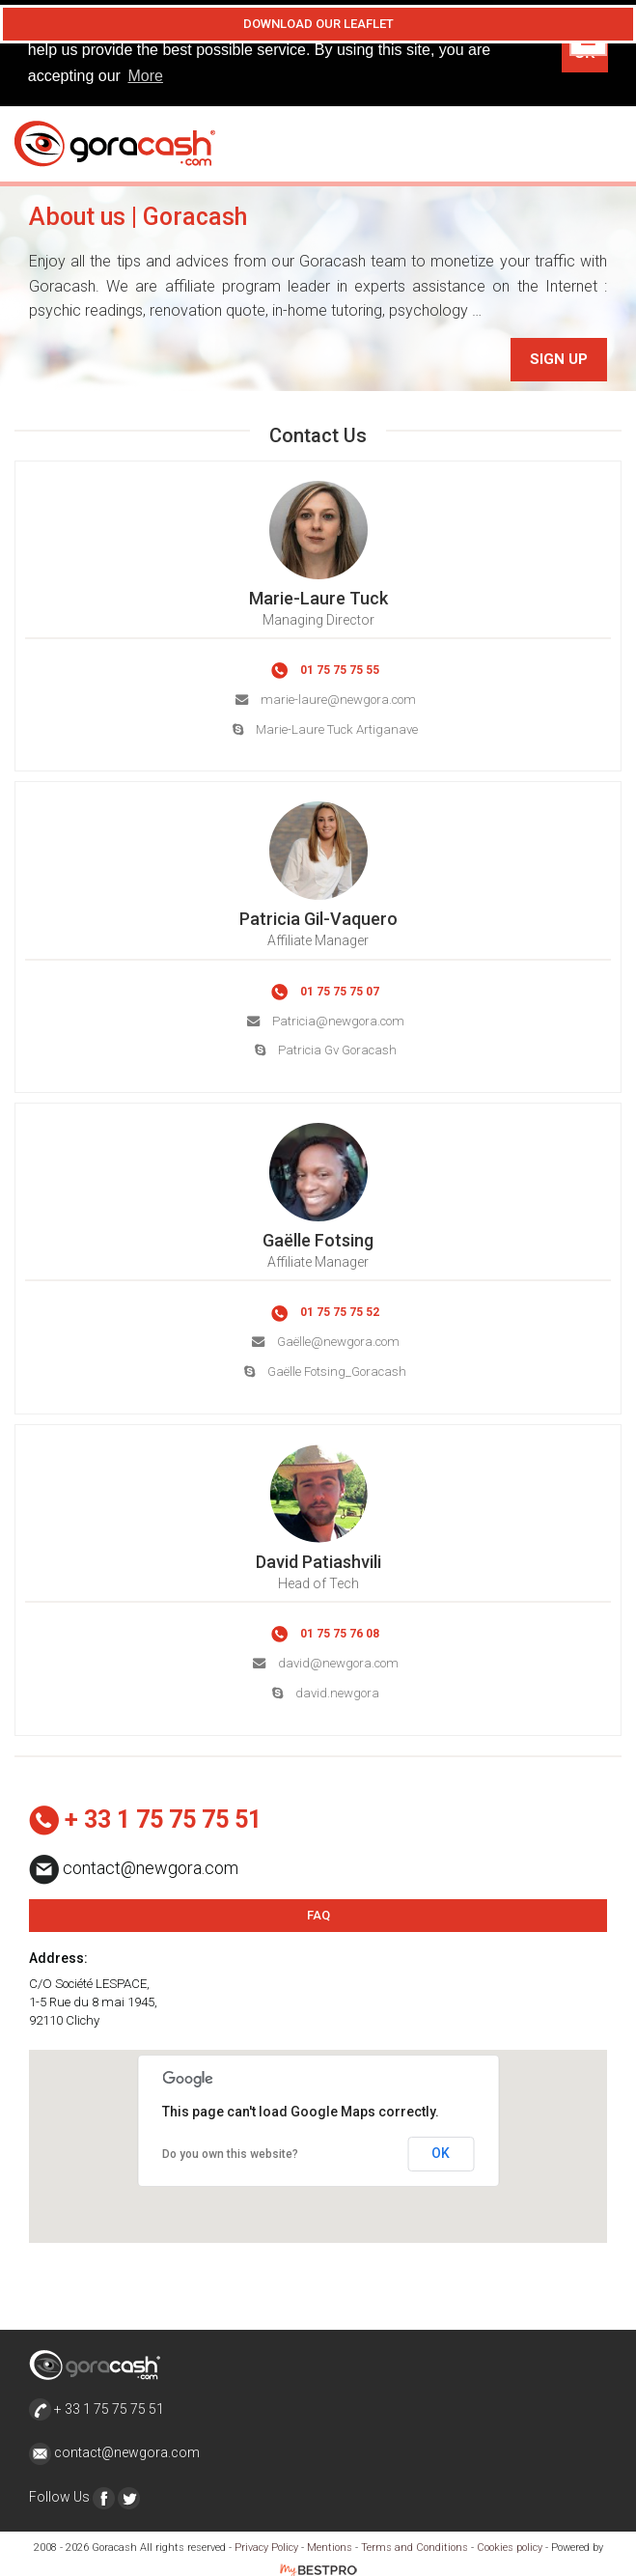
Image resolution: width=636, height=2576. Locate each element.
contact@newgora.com (114, 2451)
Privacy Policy (266, 2546)
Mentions (329, 2546)
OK (440, 2152)
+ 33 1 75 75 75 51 (96, 2407)
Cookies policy (509, 2546)
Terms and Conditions (414, 2546)
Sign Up (559, 358)
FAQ (318, 1913)
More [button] (145, 76)
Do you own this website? (230, 2153)
